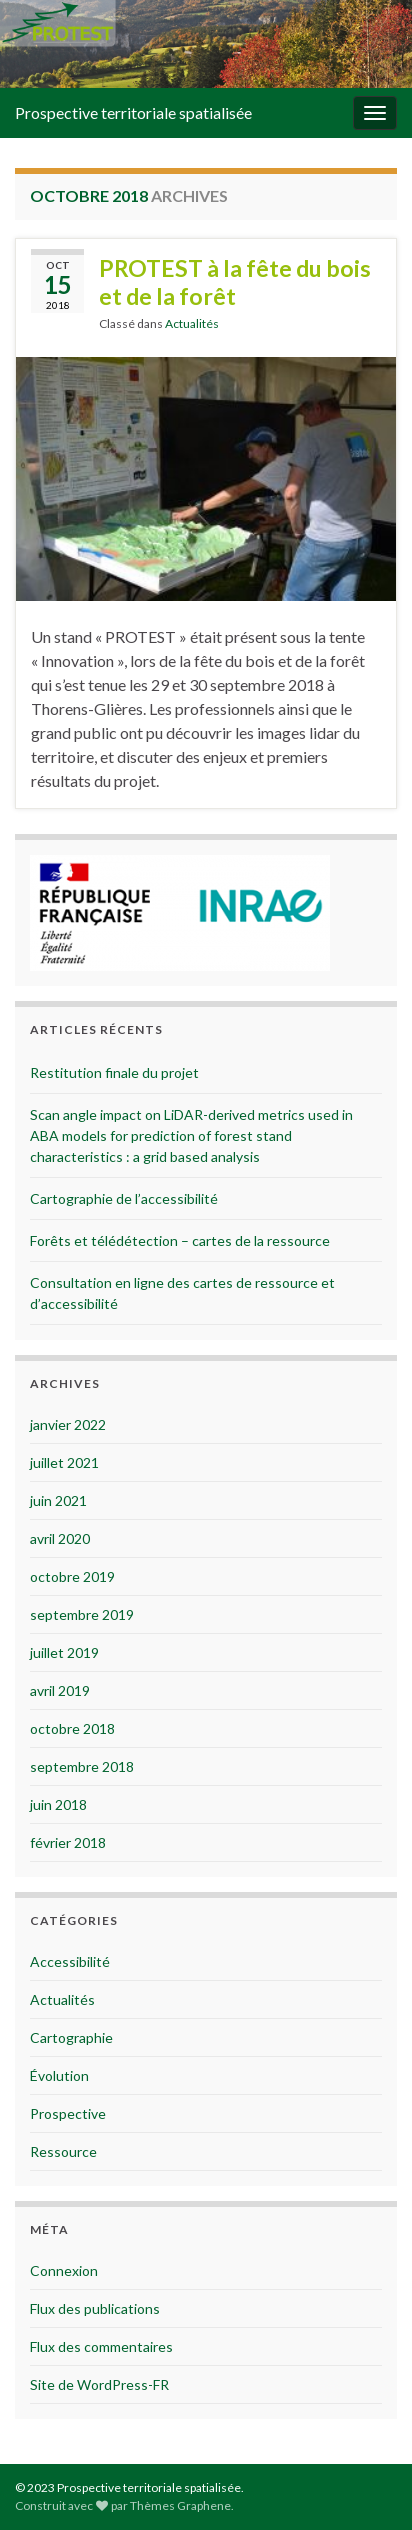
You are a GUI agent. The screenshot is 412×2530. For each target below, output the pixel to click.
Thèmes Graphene (180, 2505)
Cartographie (71, 2037)
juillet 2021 (64, 1462)
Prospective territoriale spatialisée (133, 112)
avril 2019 (60, 1690)
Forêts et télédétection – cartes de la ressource (180, 1240)
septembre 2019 (82, 1614)
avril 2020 (60, 1538)
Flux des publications (95, 2308)
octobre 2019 (72, 1576)
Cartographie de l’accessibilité (124, 1198)
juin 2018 (58, 1804)
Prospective (68, 2113)
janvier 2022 (68, 1424)
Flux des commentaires (101, 2346)
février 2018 (68, 1842)
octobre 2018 (72, 1728)
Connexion (64, 2270)
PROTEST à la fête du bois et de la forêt (235, 282)
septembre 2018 (82, 1766)
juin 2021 (58, 1500)
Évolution (59, 2075)
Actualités (192, 323)
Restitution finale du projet (114, 1072)
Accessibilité (70, 1961)
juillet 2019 (64, 1652)
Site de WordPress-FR (99, 2384)
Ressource (63, 2151)
